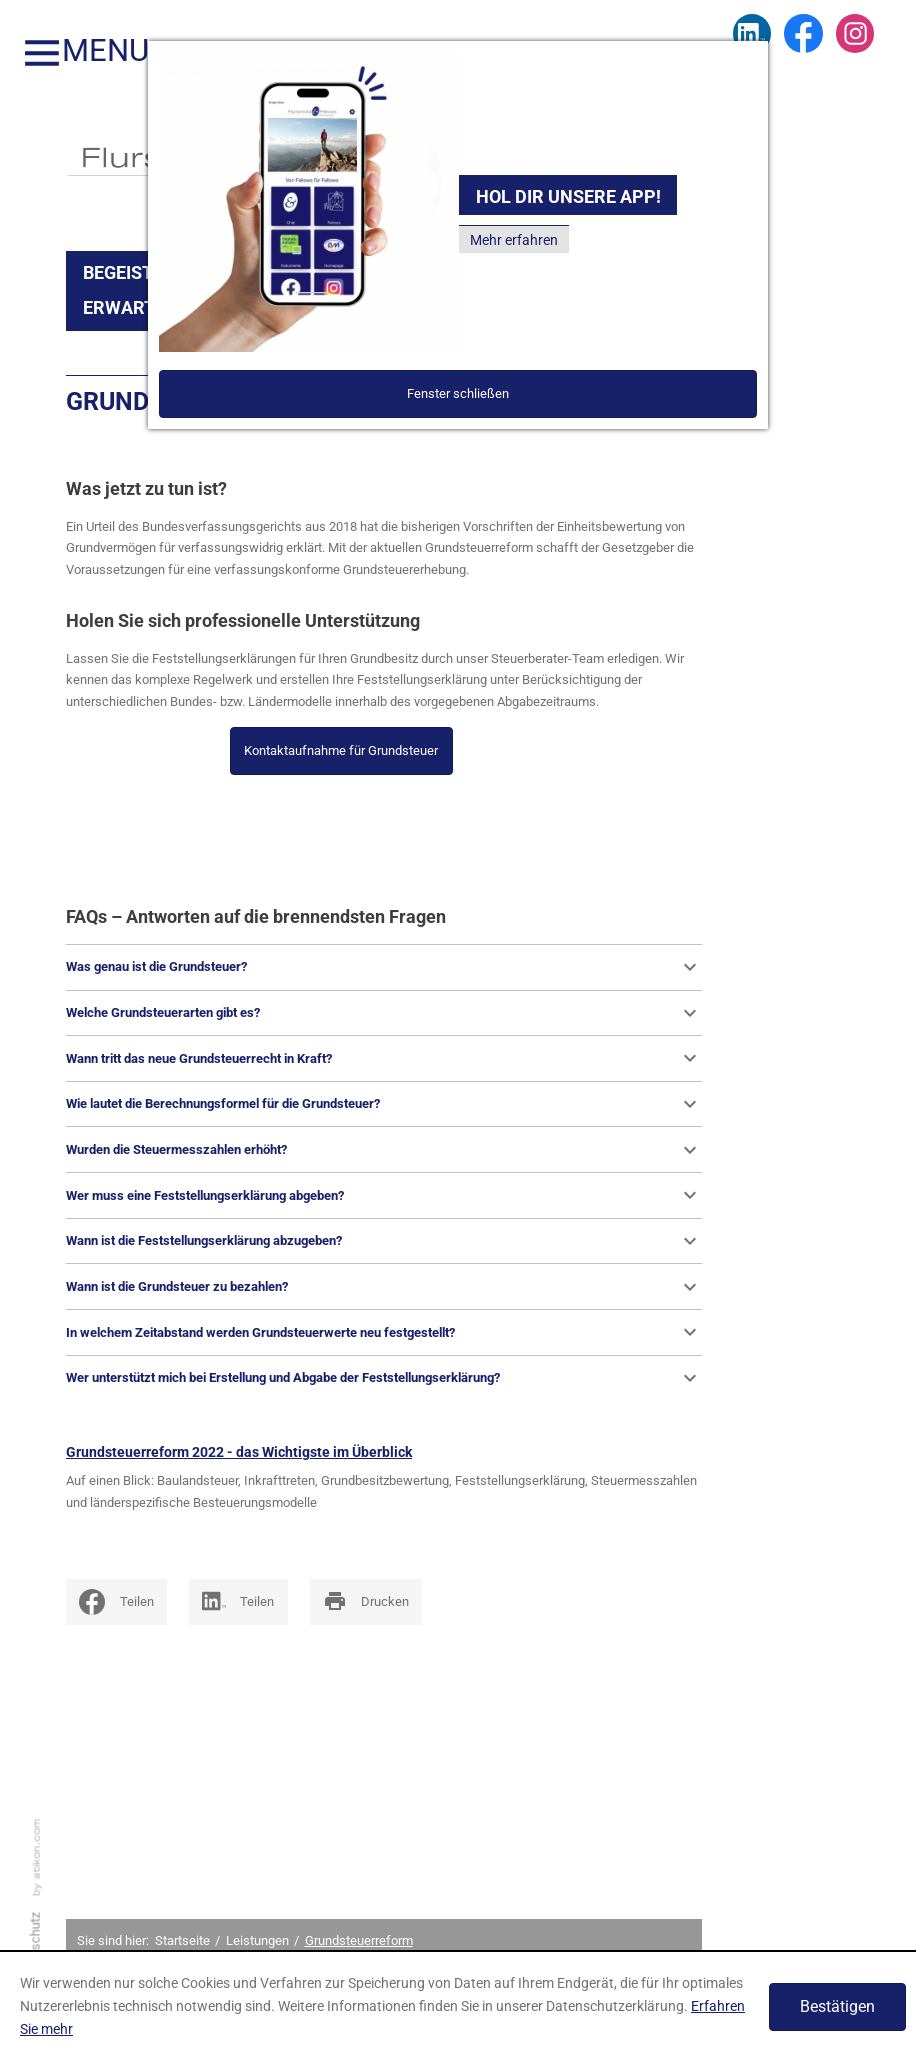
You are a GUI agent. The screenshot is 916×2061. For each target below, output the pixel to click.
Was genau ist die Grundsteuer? (384, 967)
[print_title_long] (366, 1602)
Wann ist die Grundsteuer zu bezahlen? (384, 1287)
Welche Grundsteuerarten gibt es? (384, 1013)
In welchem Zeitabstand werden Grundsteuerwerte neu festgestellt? (384, 1332)
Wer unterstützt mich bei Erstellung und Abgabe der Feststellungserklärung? (384, 1378)
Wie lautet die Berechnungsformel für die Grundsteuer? (384, 1104)
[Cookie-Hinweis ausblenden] (837, 2007)
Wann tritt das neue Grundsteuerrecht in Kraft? (384, 1058)
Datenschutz (35, 1949)
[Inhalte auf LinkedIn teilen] (238, 1602)
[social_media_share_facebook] (116, 1602)
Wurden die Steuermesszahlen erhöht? (384, 1150)
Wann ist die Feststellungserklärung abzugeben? (384, 1241)
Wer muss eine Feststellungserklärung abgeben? (384, 1195)
